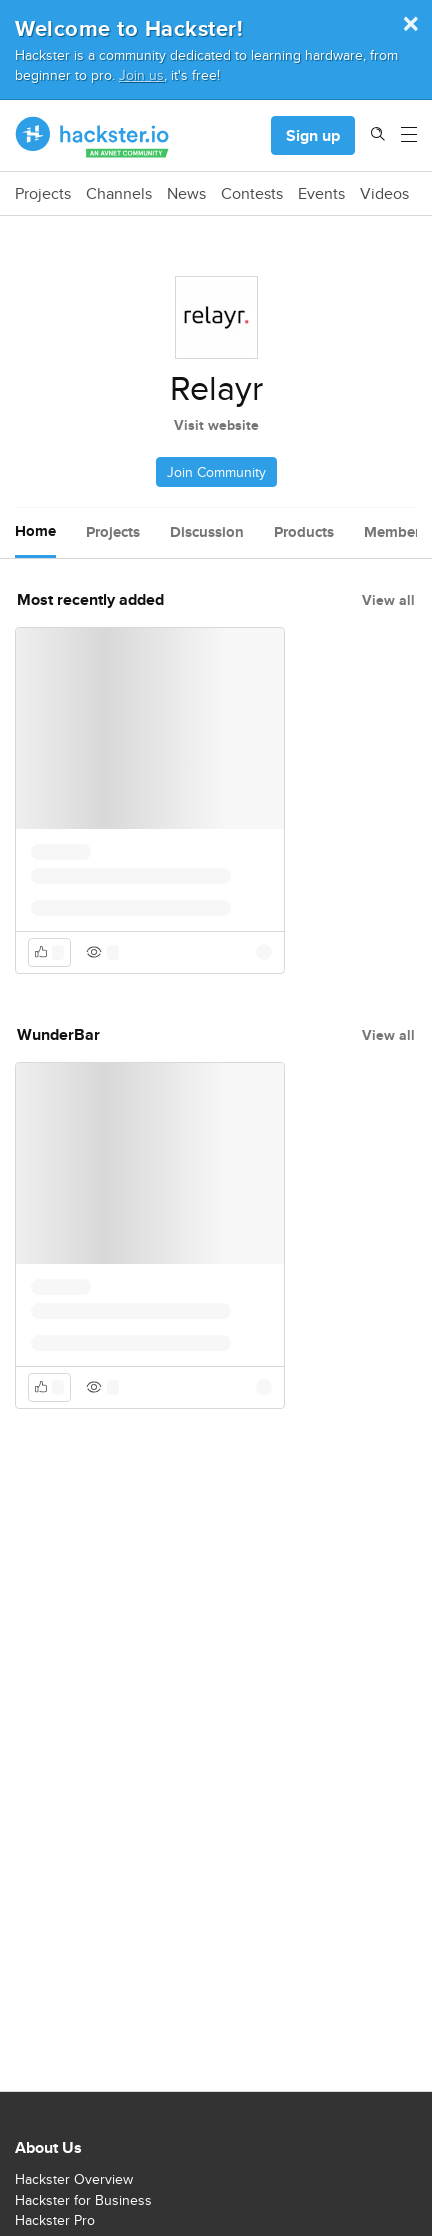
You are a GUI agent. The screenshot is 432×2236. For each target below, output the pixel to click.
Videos (384, 194)
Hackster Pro (55, 2220)
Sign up (313, 135)
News (186, 194)
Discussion (207, 532)
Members (395, 532)
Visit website (216, 425)
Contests (252, 194)
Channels (119, 194)
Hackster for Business (83, 2200)
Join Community (216, 472)
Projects (43, 194)
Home (35, 531)
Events (321, 194)
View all (388, 600)
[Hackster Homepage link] (92, 136)
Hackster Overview (74, 2179)
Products (304, 532)
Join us (141, 74)
